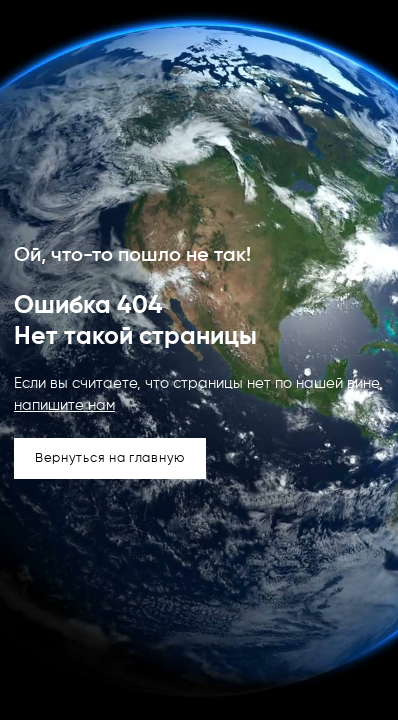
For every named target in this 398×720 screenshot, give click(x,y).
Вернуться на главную (110, 458)
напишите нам (64, 405)
